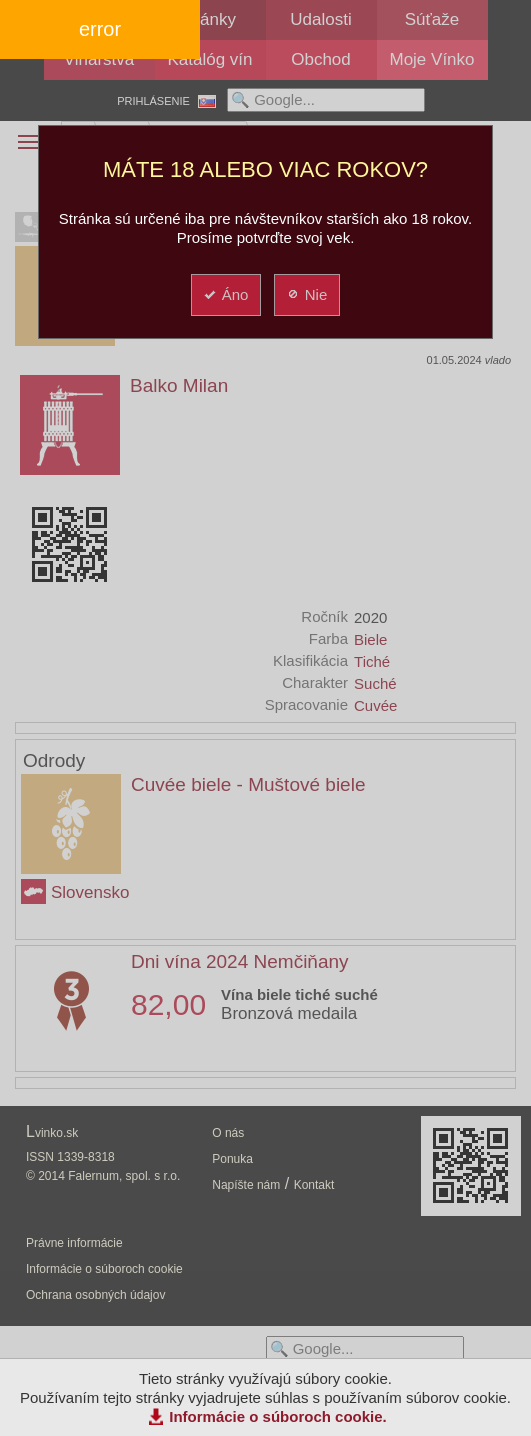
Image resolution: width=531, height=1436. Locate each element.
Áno (225, 294)
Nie (306, 294)
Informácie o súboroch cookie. (278, 1416)
